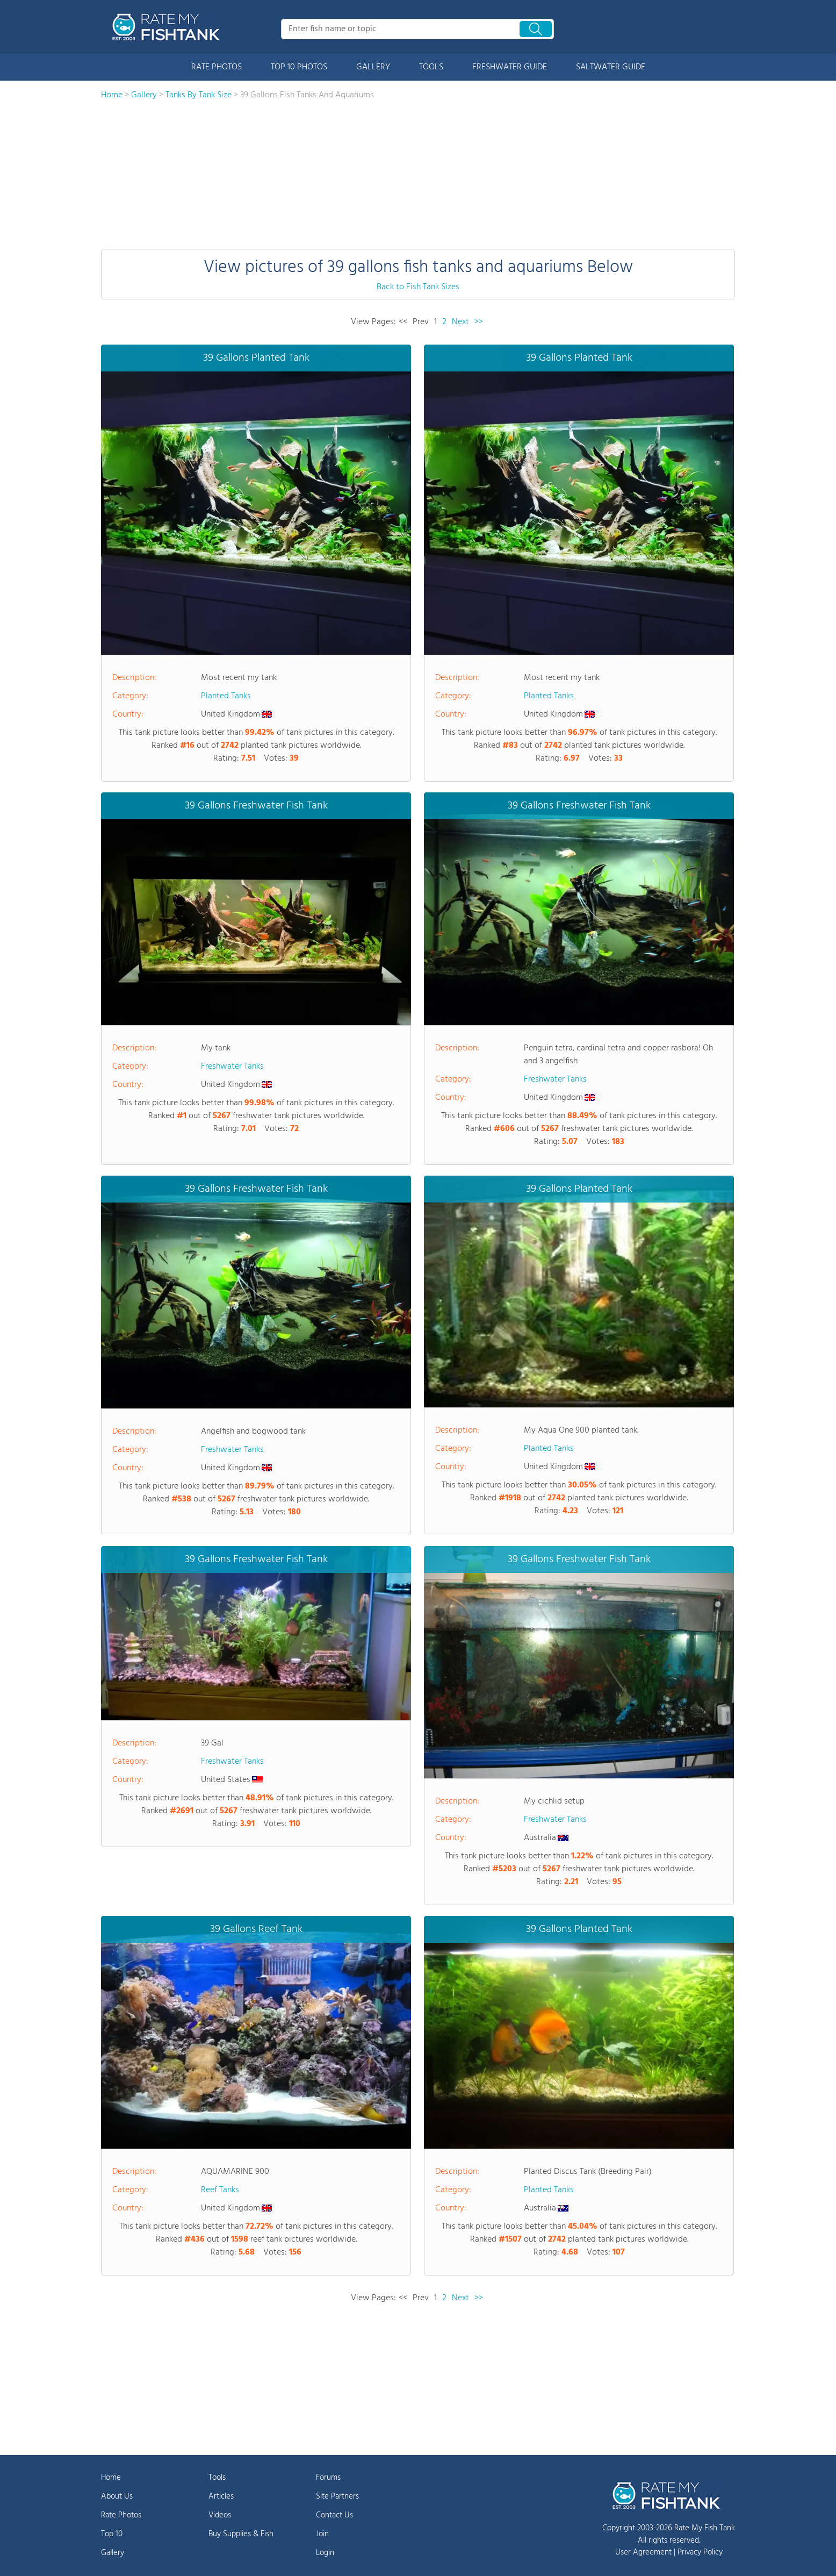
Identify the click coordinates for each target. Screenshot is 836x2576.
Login (325, 2552)
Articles (221, 2496)
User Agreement (643, 2552)
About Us (117, 2496)
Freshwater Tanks (232, 1067)
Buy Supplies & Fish (240, 2534)
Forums (328, 2477)
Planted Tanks (226, 696)
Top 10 (111, 2534)
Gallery (112, 2552)
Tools (217, 2477)
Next (460, 322)
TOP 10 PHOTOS (299, 67)
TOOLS (431, 67)
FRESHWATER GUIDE (509, 67)
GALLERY (373, 67)
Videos (219, 2515)
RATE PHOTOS (216, 67)
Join (322, 2534)
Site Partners (337, 2496)
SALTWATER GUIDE (610, 67)
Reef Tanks (220, 2190)
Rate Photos (121, 2515)
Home (111, 2477)
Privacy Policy (700, 2552)
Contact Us (334, 2515)
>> (478, 322)
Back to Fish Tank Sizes (418, 287)
